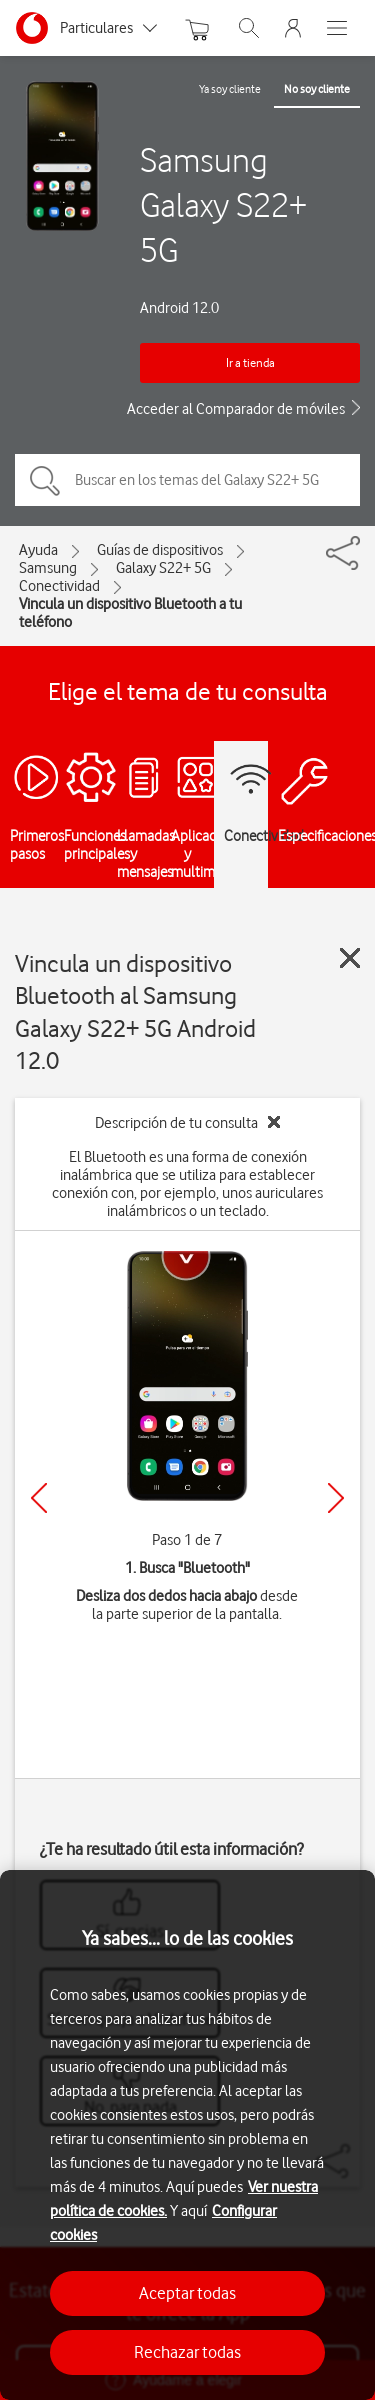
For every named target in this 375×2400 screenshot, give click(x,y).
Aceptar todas (187, 2293)
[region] (187, 2135)
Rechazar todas (187, 2352)
